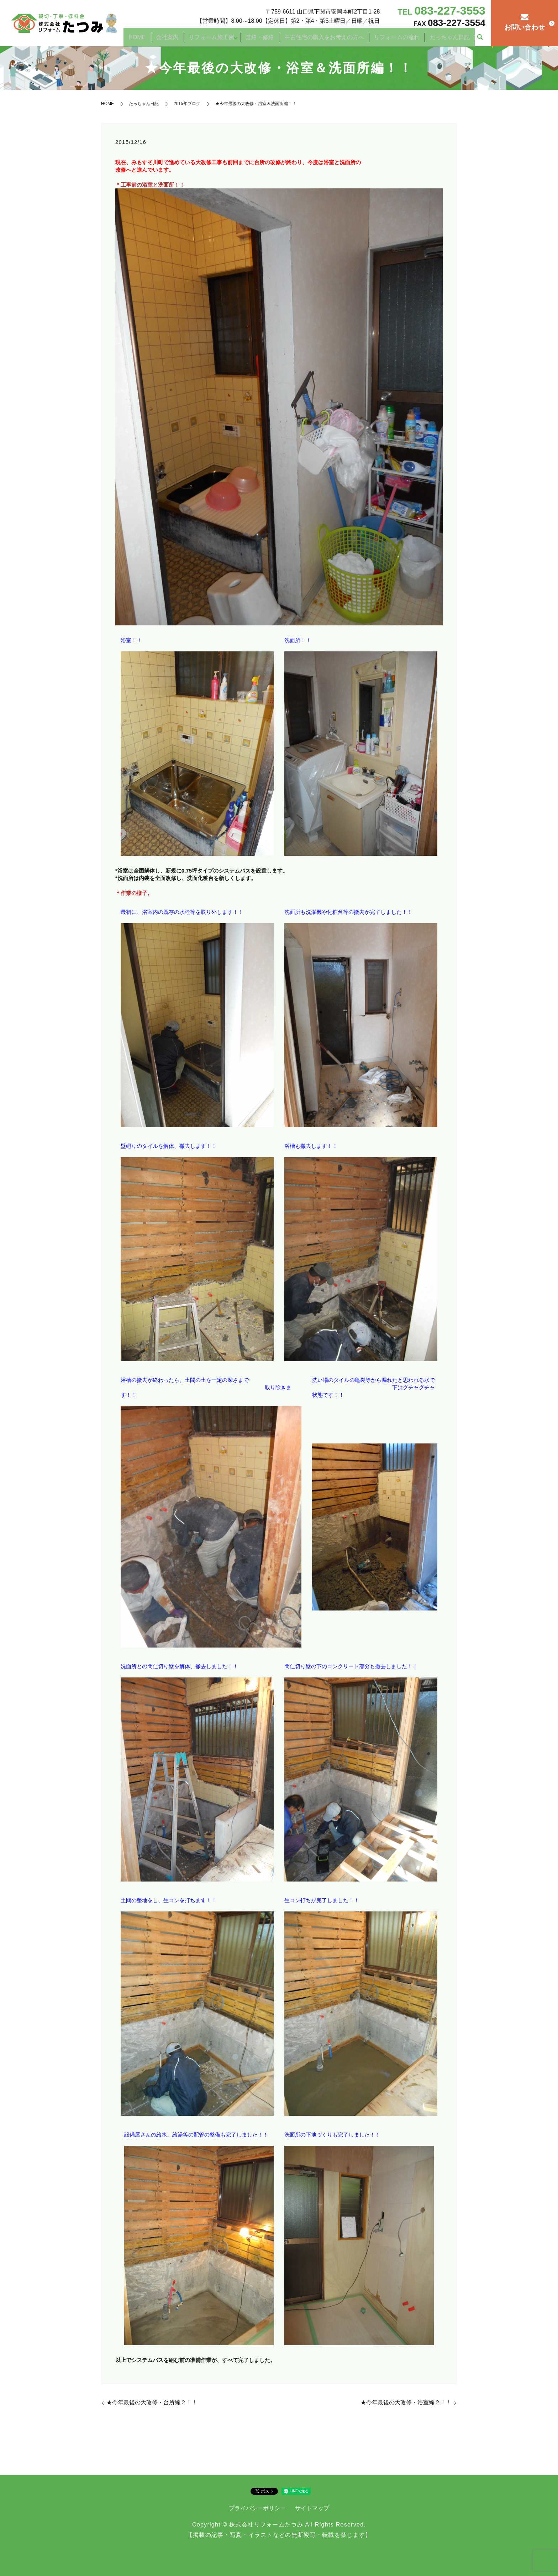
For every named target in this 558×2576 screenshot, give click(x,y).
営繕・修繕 (275, 37)
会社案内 (187, 37)
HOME (161, 37)
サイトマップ (312, 2508)
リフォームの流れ (403, 37)
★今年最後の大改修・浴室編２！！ (406, 2402)
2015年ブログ (187, 103)
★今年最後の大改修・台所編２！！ (152, 2402)
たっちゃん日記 (452, 37)
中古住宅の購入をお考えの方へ (335, 37)
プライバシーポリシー (257, 2508)
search (480, 37)
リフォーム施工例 (227, 37)
